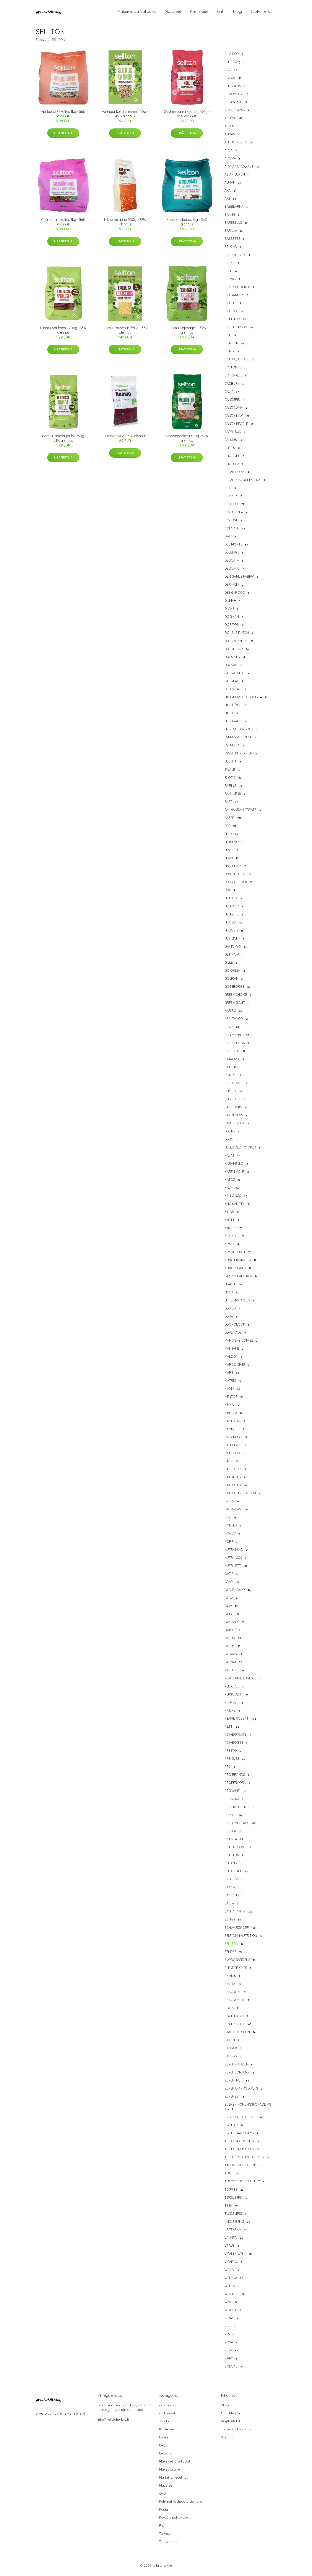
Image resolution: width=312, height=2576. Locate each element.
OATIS (231, 1577)
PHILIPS (232, 1713)
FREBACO (234, 909)
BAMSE (232, 217)
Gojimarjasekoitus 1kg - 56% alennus (63, 224)
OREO (232, 1617)
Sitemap (227, 2440)
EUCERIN (233, 764)
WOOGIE (233, 2313)
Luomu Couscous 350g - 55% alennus (125, 333)
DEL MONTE (236, 547)
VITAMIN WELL (238, 2257)
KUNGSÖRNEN (238, 1271)
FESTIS (231, 853)
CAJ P (232, 395)
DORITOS (234, 628)
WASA (232, 2273)
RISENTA (234, 1842)
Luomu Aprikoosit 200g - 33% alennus (63, 333)
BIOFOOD (234, 314)
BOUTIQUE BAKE (239, 362)
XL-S (230, 2329)
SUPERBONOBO (239, 2075)
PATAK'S (233, 1657)
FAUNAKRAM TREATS (243, 813)
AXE (230, 201)
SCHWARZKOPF (240, 1931)
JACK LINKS (235, 1110)
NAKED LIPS (235, 1472)
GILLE (231, 965)
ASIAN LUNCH (236, 177)
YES (229, 2337)
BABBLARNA (236, 209)
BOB (230, 338)
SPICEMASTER (238, 2027)
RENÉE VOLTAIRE (240, 1826)
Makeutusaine (169, 2472)
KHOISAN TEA (237, 1207)
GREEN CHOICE (238, 998)
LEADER (234, 1287)
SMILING (233, 1987)
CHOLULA (234, 467)
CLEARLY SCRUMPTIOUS (245, 483)
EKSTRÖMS (235, 708)
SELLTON (234, 1947)
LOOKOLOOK (237, 1327)
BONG (232, 354)
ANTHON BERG (239, 145)
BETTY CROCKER (239, 290)
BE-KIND (233, 250)
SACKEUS (233, 1898)
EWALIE (232, 772)
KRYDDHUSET (237, 1255)
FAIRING (233, 789)
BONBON (234, 346)
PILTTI (232, 1729)
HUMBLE (234, 1094)
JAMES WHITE (237, 1126)
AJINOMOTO (236, 97)
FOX (230, 893)
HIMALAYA (234, 1062)
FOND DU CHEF (238, 877)
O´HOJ (232, 1585)
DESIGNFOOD (237, 595)
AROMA (232, 161)
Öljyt (162, 2496)
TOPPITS (234, 2192)
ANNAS (232, 137)
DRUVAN (233, 668)
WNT (231, 2305)
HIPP (231, 1070)
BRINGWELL (235, 378)
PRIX (230, 1770)
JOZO (231, 1142)
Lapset (164, 2440)
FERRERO (233, 845)
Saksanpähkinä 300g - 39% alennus (186, 441)
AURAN (233, 185)
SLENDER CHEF (238, 1971)
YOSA (231, 2345)
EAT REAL (234, 684)
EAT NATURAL (237, 676)
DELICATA (234, 563)
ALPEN (231, 129)
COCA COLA (236, 515)
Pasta (163, 2512)
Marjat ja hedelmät (173, 2480)
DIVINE (231, 612)
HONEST (233, 1078)
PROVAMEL (235, 1794)
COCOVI (233, 523)
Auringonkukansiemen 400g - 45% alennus (125, 116)
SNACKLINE (235, 1995)
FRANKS (233, 901)
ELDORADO (235, 724)
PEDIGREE (234, 1689)
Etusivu (41, 43)
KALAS (232, 1159)
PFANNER (234, 1705)
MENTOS (234, 1400)
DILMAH (232, 603)
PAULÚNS (234, 1673)
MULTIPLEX (234, 1456)
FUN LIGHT (234, 941)
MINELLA (233, 1416)
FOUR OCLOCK (239, 885)
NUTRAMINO (236, 1553)
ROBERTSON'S (238, 1850)
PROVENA (234, 1802)
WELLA (231, 2289)
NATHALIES (235, 1480)
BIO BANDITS (236, 298)
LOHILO (232, 1311)
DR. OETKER (237, 652)
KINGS (232, 1215)
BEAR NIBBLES (237, 258)
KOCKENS (234, 1239)
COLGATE (235, 531)
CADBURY (234, 386)
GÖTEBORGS (237, 989)
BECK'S (232, 266)
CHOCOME (234, 459)
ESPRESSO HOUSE (240, 740)
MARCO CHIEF (237, 1367)
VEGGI (232, 2249)
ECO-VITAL (235, 692)
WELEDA (234, 2281)
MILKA (232, 1408)
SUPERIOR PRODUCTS (243, 2091)
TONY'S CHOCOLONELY (244, 2184)
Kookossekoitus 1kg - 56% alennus (186, 224)
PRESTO (233, 1753)
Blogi (237, 12)
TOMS (232, 2176)
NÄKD (231, 1464)
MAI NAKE (234, 1351)
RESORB (233, 1834)
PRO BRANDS (237, 1778)
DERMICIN (234, 587)
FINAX (231, 861)
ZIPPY (231, 2361)
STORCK (233, 2051)
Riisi (162, 2529)
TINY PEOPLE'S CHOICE (243, 2168)
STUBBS (233, 2059)
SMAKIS (232, 1979)
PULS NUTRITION (239, 1810)
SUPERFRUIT (237, 2083)
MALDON (233, 1359)
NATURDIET (236, 1488)
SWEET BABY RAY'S (241, 2136)
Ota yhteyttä (230, 2416)
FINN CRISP (235, 869)
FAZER (233, 821)
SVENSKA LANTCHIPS (243, 2120)
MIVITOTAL (235, 1424)
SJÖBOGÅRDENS (240, 1963)
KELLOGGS (236, 1199)
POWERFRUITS (238, 1737)
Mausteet (173, 12)
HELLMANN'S (237, 1038)
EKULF (231, 716)
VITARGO (233, 2265)
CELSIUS (233, 443)
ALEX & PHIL (236, 105)
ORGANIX (234, 1625)
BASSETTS (234, 242)
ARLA (231, 153)
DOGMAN (234, 620)
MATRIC (233, 1384)
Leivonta (165, 2456)
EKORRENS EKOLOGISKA (246, 700)
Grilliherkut (167, 2416)
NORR (231, 1545)
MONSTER (234, 1432)
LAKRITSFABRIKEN (241, 1279)
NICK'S (232, 1504)
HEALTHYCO (236, 1022)
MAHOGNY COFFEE (241, 1343)
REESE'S (233, 1818)
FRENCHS (234, 917)
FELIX (231, 837)
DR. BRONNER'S (239, 644)
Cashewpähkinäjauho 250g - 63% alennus (187, 116)
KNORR (233, 1231)
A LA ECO (234, 57)
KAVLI (232, 1191)
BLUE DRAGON (239, 330)
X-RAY (231, 2321)
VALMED (234, 2241)
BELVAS (232, 282)
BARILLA (233, 234)
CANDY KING (237, 419)
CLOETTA (234, 507)
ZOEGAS (234, 2369)
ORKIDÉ (232, 1633)
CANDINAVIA (236, 411)
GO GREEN (235, 973)
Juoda (164, 2424)
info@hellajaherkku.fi (113, 2422)
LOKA (231, 1319)
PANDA (233, 1641)
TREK (231, 2208)
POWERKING (236, 1745)
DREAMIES (235, 660)
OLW (231, 1609)
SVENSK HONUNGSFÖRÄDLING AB (247, 2109)
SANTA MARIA (239, 1914)
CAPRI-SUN (235, 435)
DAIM (230, 539)
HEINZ (232, 1030)
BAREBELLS (236, 225)
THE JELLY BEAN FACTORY (247, 2160)
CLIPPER (233, 499)
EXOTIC (233, 781)
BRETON (233, 370)
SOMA (231, 2011)
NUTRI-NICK (235, 1561)
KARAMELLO (236, 1167)
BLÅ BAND (235, 322)
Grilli (220, 12)
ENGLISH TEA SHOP (241, 732)
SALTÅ (231, 1906)
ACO (231, 73)
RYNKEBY (233, 1882)
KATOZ (232, 1183)
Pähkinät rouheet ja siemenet (181, 2504)
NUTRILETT (236, 1569)
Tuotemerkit (261, 12)
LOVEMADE (235, 1335)
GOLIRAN (234, 981)
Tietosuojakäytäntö (236, 2432)
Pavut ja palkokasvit (174, 2520)
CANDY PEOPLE (239, 427)
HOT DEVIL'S (236, 1086)
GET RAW (233, 957)
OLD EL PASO (238, 1593)
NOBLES (233, 1528)
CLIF (230, 491)
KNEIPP (232, 1223)
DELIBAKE (234, 555)
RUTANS (232, 1866)
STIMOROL (234, 2043)
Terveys (165, 2537)
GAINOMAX (236, 949)
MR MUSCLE (235, 1448)
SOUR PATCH (236, 2019)
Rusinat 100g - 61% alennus (125, 439)
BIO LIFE (233, 306)
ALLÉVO (233, 121)
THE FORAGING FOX (242, 2152)
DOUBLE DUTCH (239, 636)
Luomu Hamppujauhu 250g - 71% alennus (63, 441)
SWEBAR (234, 2128)
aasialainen (167, 2408)
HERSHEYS (235, 1054)
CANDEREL (234, 403)
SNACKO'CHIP (237, 2003)
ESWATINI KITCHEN (241, 756)
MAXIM (232, 1392)
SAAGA (232, 1890)
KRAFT (232, 1247)
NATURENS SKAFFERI (242, 1496)
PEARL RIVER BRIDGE (242, 1681)
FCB (230, 829)
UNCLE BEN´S (237, 2225)
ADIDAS (233, 81)
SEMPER (233, 1955)
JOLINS (232, 1134)
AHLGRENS (235, 89)
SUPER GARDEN (239, 2067)
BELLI (231, 274)
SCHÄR (233, 1922)
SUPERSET (234, 2099)
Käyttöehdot (230, 2424)
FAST (231, 805)
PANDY (232, 1649)
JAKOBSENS (236, 1118)
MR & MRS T (236, 1440)
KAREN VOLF (237, 1175)
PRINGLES (235, 1762)
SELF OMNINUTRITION (243, 1939)
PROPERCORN (237, 1786)
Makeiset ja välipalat (136, 12)
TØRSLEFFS (236, 2200)
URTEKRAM (236, 2233)
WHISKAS (234, 2297)
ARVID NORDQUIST (242, 169)
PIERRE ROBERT (240, 1721)
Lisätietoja (63, 136)
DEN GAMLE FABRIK (241, 579)
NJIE (230, 1520)
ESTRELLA (234, 748)
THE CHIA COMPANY (242, 2144)
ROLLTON (234, 1858)
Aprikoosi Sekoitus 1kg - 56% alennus (63, 116)
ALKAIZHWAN (237, 113)
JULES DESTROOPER (242, 1150)
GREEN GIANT (236, 1006)
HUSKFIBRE (235, 1102)
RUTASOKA (236, 1874)
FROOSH (234, 933)
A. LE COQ (234, 65)
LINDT (231, 1295)
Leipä (163, 2448)
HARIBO (233, 1014)
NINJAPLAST (236, 1512)
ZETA (231, 2353)
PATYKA (233, 1665)
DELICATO (234, 571)
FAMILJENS (235, 797)
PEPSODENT (236, 1697)
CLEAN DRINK (237, 475)
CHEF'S (232, 451)
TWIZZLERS (235, 2217)
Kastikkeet (199, 12)
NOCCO (232, 1536)
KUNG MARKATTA (240, 1263)
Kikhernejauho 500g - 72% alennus (125, 224)
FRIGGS (233, 925)
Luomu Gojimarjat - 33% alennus (187, 333)
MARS (232, 1375)
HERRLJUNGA (237, 1046)
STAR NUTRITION (240, 2035)
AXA (230, 193)
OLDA (231, 1601)
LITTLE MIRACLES (239, 1303)
